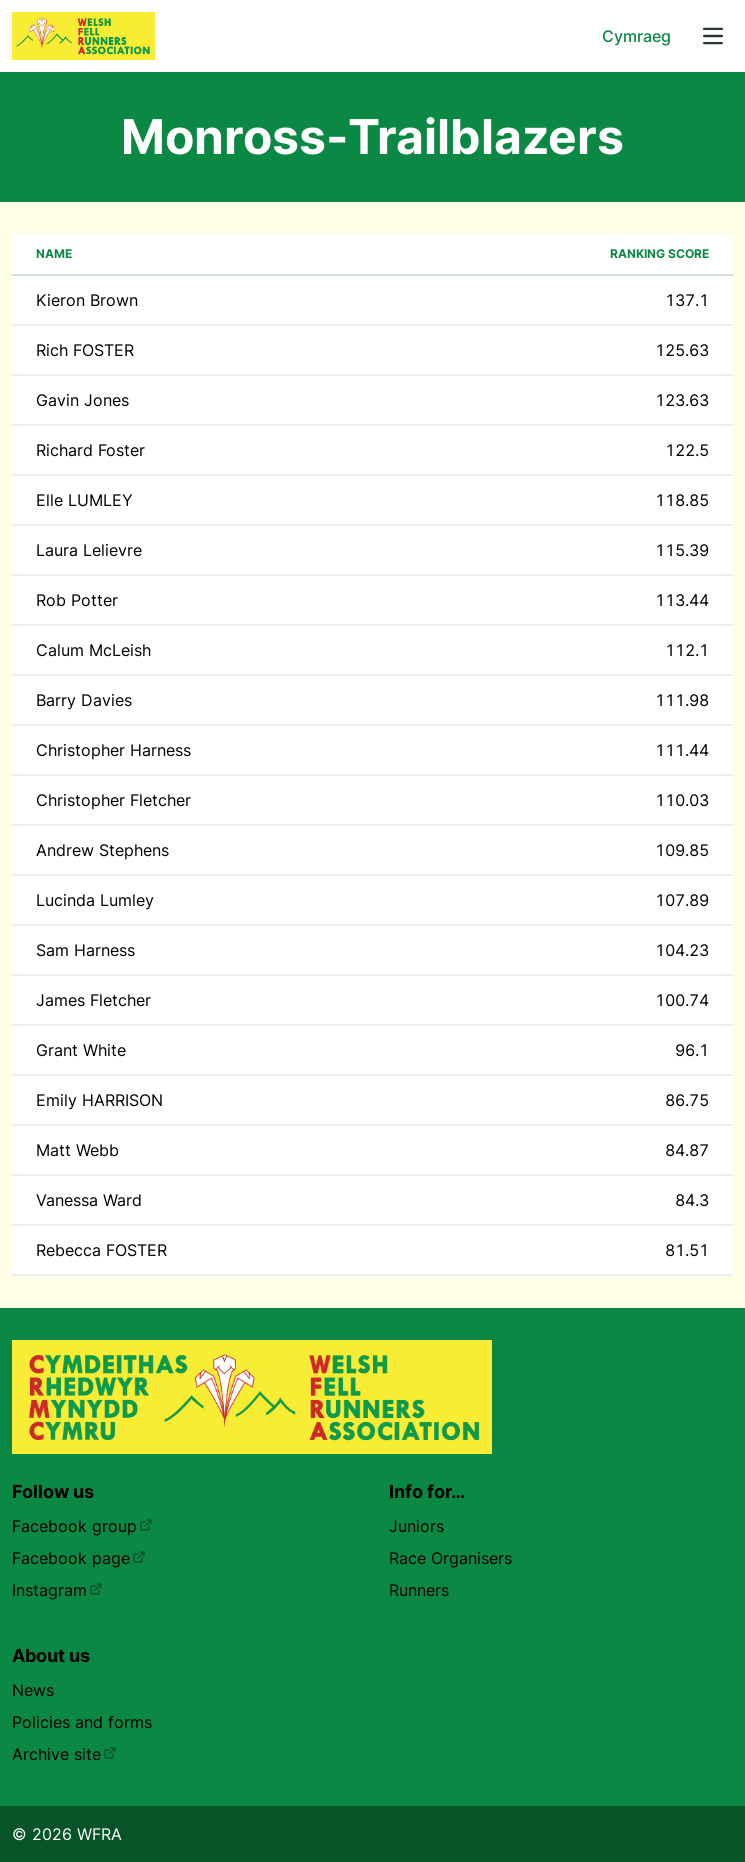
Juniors (416, 1526)
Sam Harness (85, 950)
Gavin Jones (82, 400)
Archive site (64, 1754)
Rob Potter (77, 600)
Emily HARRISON (99, 1100)
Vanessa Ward (89, 1200)
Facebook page (79, 1558)
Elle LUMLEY (84, 500)
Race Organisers (450, 1558)
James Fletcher (93, 1000)
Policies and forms (82, 1722)
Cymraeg (636, 36)
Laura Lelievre (89, 550)
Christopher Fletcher (113, 800)
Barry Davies (84, 700)
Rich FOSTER (85, 350)
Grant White (81, 1050)
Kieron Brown (87, 300)
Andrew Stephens (102, 850)
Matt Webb (77, 1150)
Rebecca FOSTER (101, 1250)
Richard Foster (90, 450)
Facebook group (82, 1526)
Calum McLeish (93, 650)
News (33, 1690)
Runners (419, 1590)
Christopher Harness (113, 750)
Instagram (57, 1590)
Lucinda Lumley (95, 900)
